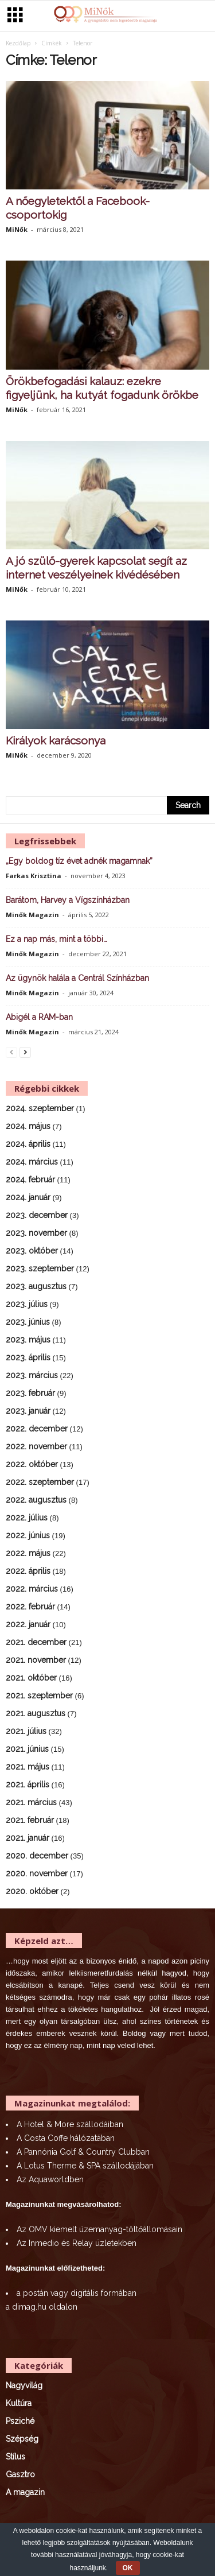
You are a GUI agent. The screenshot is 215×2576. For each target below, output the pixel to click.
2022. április (28, 1571)
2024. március (32, 1161)
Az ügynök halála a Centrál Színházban (77, 978)
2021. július (26, 1731)
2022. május (28, 1553)
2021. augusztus (35, 1713)
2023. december (37, 1215)
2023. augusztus (36, 1286)
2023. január (28, 1410)
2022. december (37, 1428)
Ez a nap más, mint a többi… (56, 939)
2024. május (28, 1126)
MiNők (17, 229)
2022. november (36, 1446)
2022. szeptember (40, 1482)
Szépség (22, 2438)
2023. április (28, 1357)
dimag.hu (29, 2306)
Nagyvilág (24, 2385)
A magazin (25, 2492)
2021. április (27, 1784)
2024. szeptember (40, 1108)
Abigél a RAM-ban (39, 1017)
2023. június (28, 1321)
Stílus (15, 2456)
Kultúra (19, 2403)
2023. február (30, 1393)
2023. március (32, 1375)
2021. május (27, 1766)
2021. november (36, 1660)
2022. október (32, 1464)
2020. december (37, 1855)
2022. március (32, 1588)
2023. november (36, 1232)
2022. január (28, 1624)
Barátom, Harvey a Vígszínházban (68, 900)
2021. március (31, 1802)
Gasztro (20, 2474)
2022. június (28, 1535)
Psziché (20, 2421)
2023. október (32, 1250)
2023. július (27, 1304)
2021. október (31, 1677)
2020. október (32, 1891)
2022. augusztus (36, 1499)
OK (128, 2568)
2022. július (27, 1517)
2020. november (37, 1873)
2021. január (27, 1837)
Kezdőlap (18, 43)
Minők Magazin (32, 914)
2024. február (30, 1179)
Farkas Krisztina (33, 875)
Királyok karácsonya (55, 740)
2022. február (30, 1606)
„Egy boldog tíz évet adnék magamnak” (79, 861)
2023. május (28, 1339)
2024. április (28, 1144)
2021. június (27, 1748)
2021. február (30, 1820)
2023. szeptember (40, 1268)
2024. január (28, 1197)
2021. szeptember (39, 1695)
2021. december (36, 1642)
